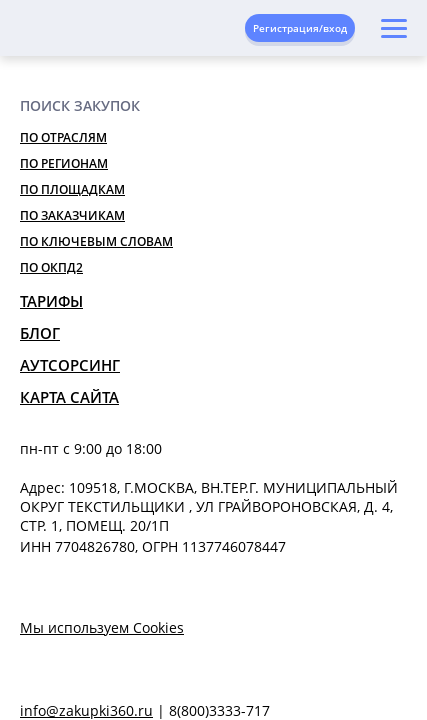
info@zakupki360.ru (86, 710)
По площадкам (72, 189)
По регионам (64, 163)
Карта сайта (69, 397)
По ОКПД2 (51, 267)
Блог (40, 333)
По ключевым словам (96, 241)
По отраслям (63, 137)
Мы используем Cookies (102, 627)
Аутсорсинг (70, 365)
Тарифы (51, 301)
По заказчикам (72, 215)
